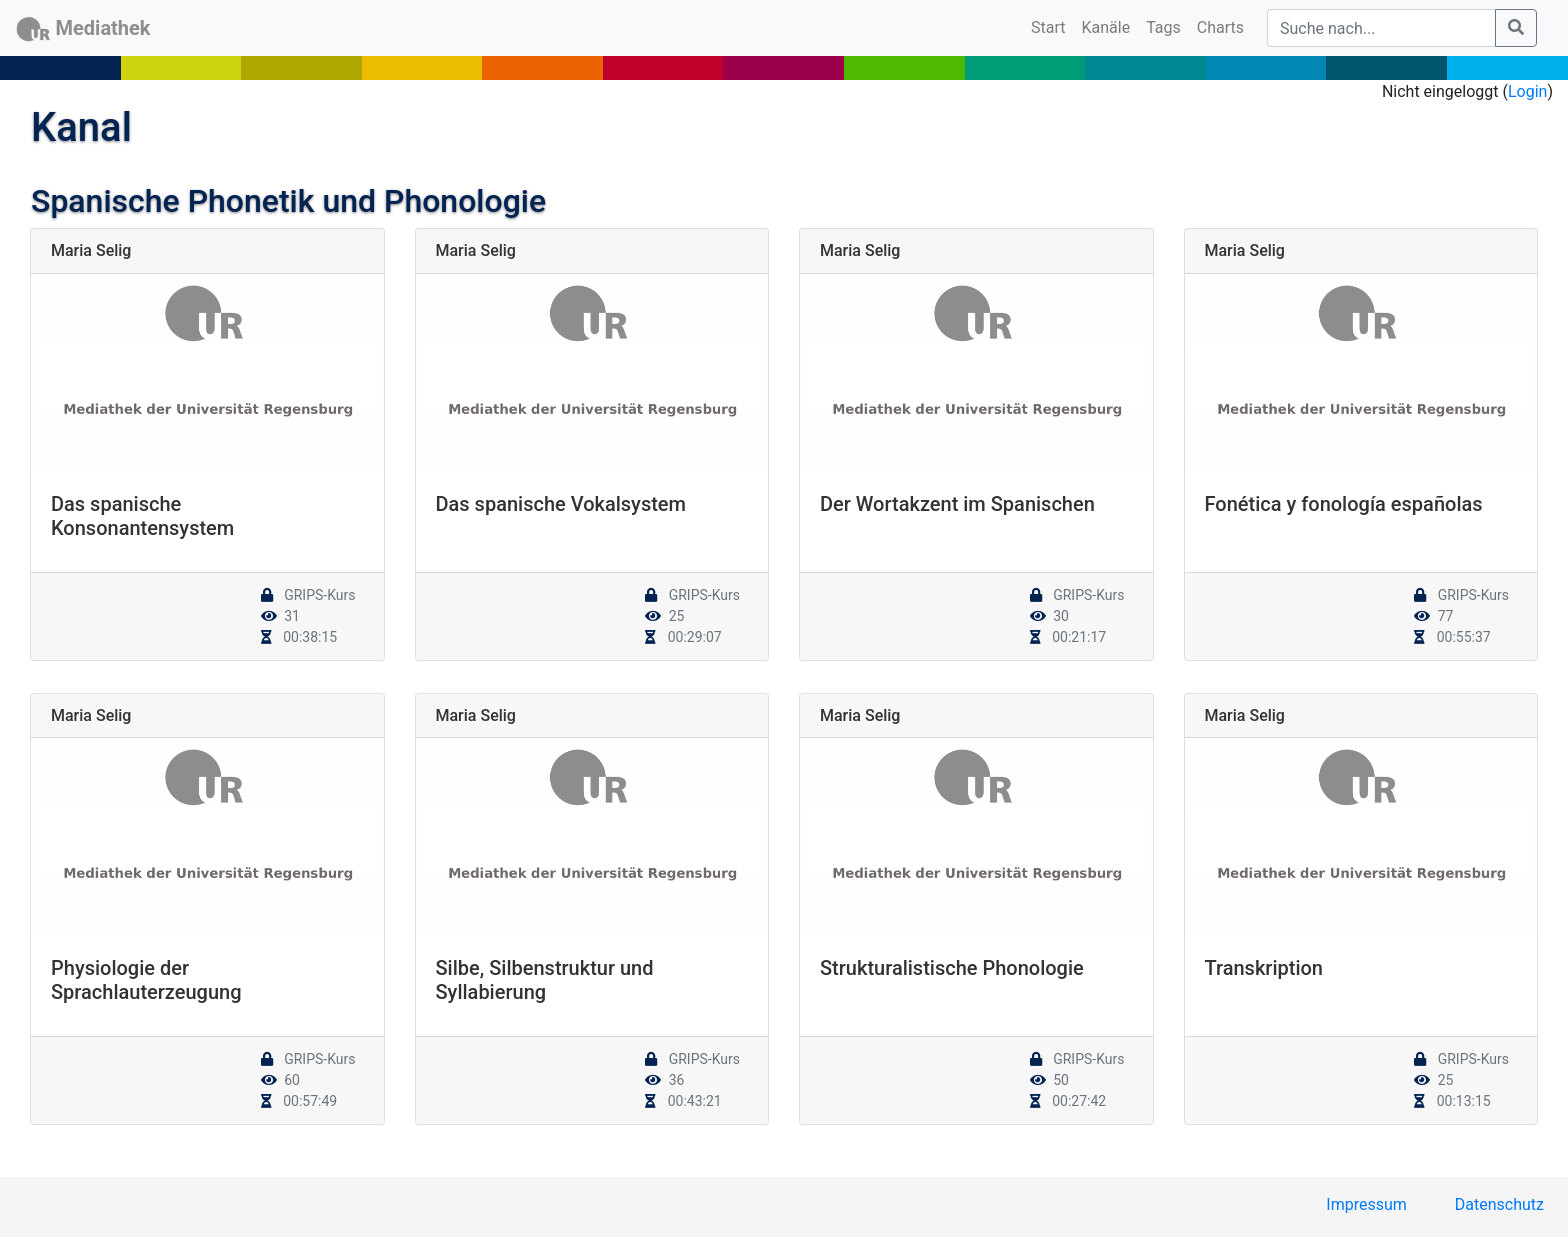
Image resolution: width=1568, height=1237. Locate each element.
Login (1527, 91)
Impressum (1366, 1204)
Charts (1220, 27)
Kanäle (1106, 27)
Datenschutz (1499, 1204)
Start (1052, 26)
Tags (1163, 27)
